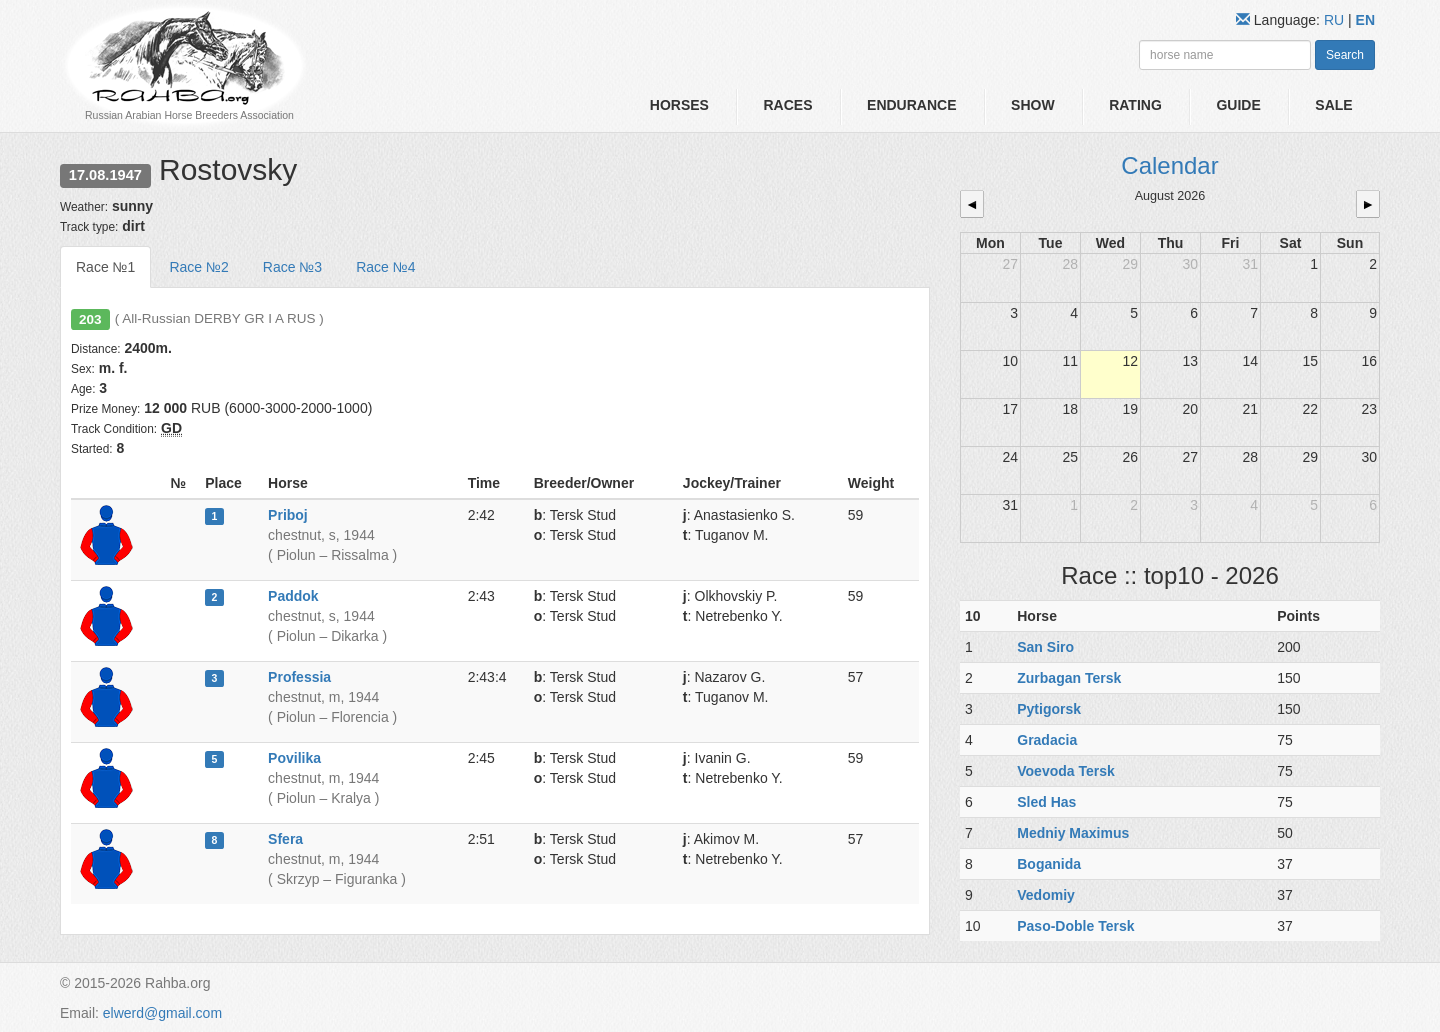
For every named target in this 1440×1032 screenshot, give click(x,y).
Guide (1238, 105)
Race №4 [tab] (385, 267)
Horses (679, 105)
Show (1033, 105)
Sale (1333, 105)
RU (1336, 20)
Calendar (1169, 165)
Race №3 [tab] (292, 267)
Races (787, 105)
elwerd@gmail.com (162, 1013)
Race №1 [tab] (105, 267)
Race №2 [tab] (198, 267)
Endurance (911, 105)
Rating (1135, 105)
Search (1345, 55)
